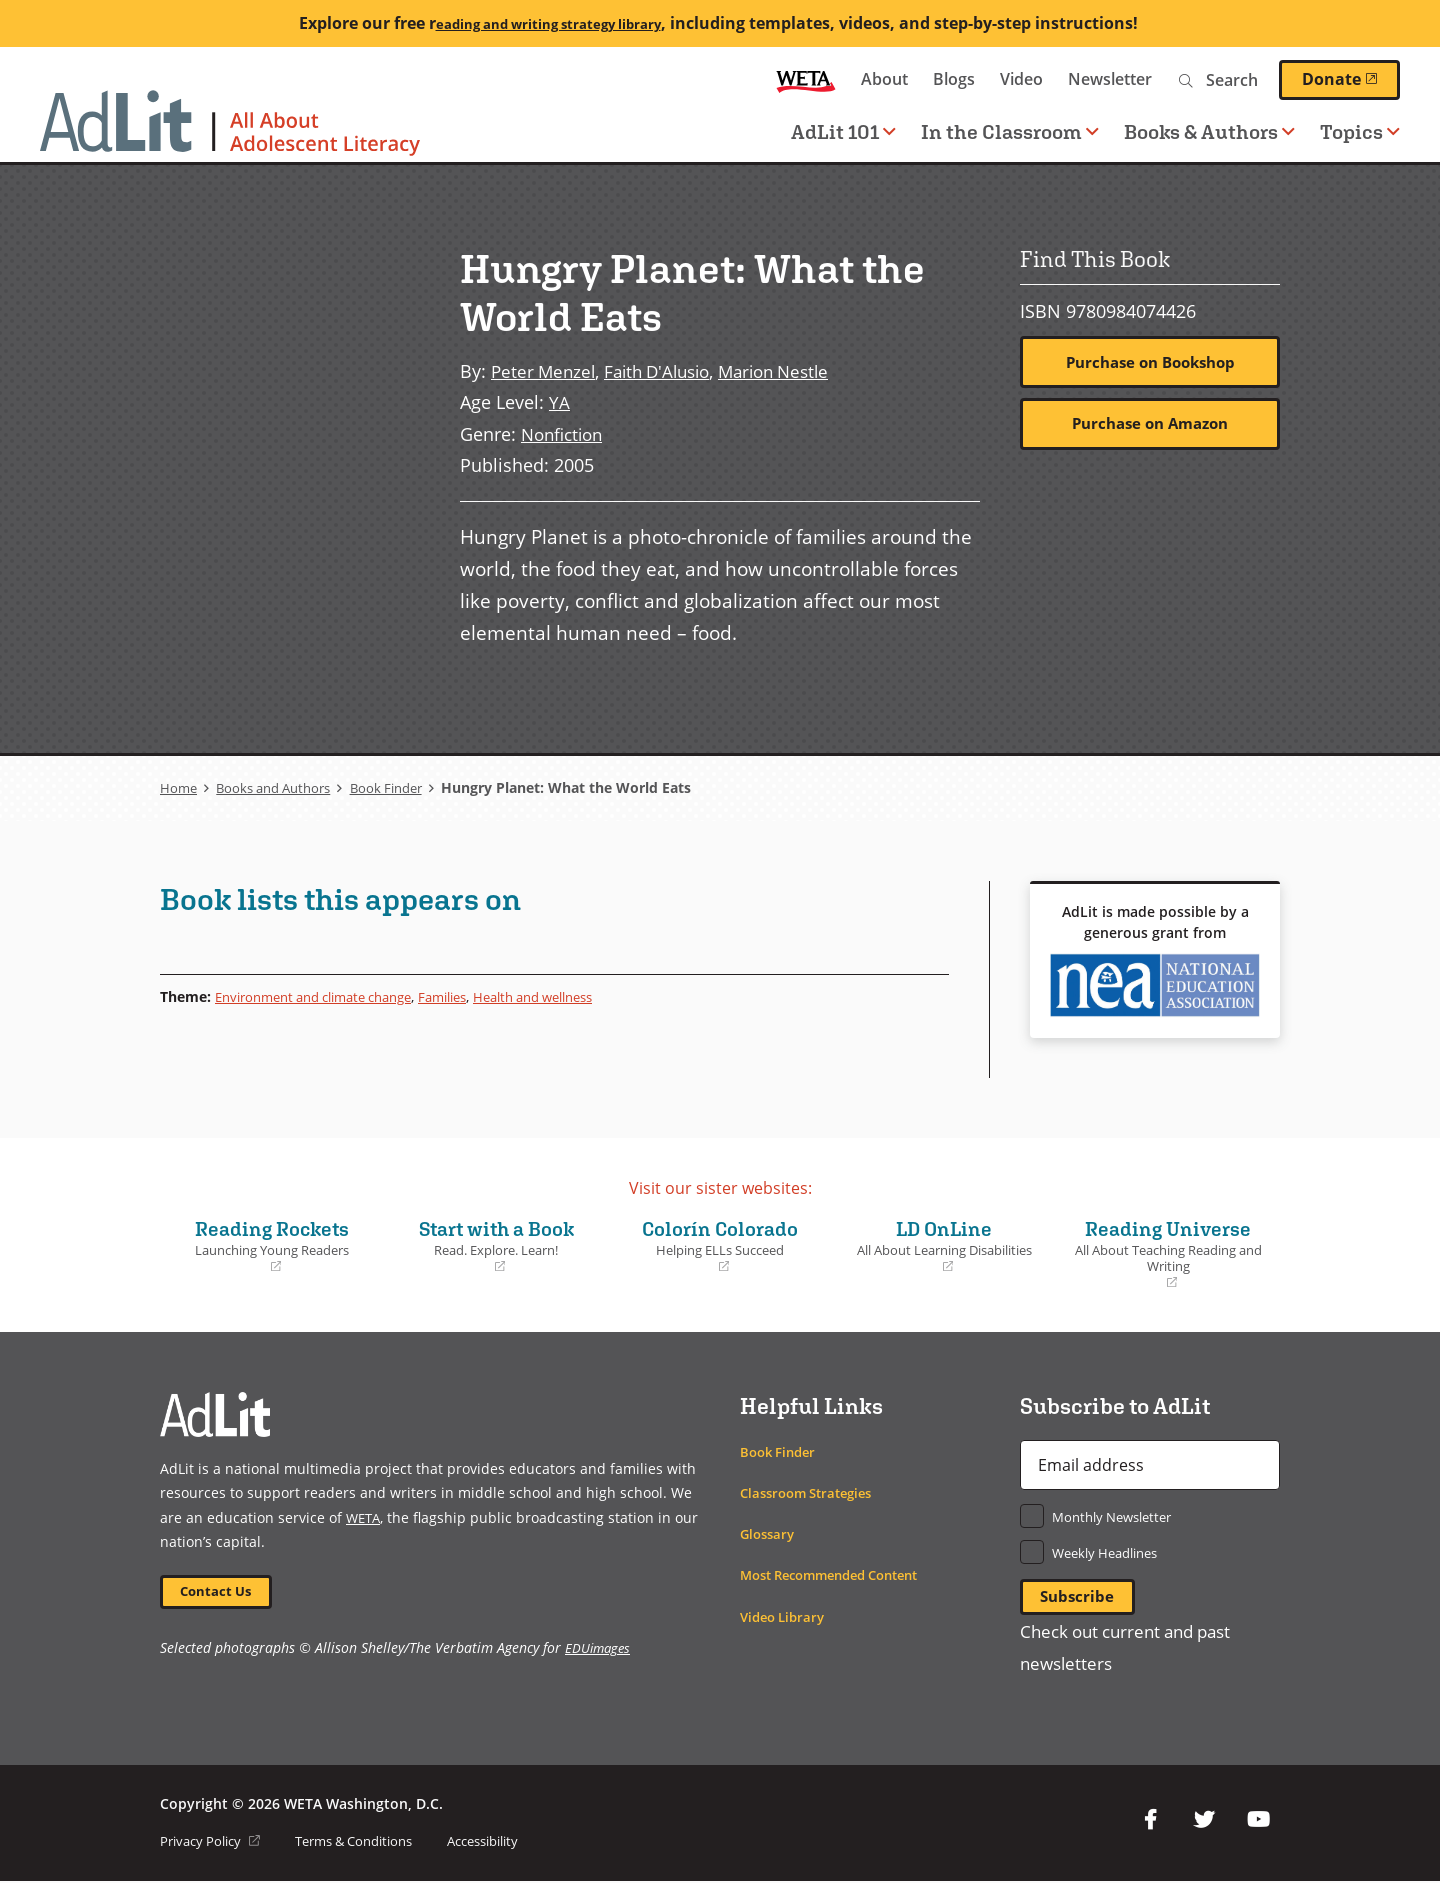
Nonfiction (565, 432)
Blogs (954, 79)
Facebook (1150, 1822)
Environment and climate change (326, 995)
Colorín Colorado (720, 1244)
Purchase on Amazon (1150, 426)
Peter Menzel (545, 370)
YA (559, 401)
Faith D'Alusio (666, 370)
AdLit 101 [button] (843, 131)
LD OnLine (944, 1244)
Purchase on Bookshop (1150, 363)
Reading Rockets (272, 1244)
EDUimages (599, 1650)
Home (179, 786)
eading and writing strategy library (548, 23)
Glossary (769, 1532)
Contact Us (221, 1591)
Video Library (786, 1615)
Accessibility (512, 1842)
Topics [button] (1360, 131)
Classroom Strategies (812, 1491)
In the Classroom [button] (1010, 131)
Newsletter (1110, 79)
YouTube (1258, 1822)
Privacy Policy (214, 1842)
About (884, 79)
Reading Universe (1168, 1252)
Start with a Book (496, 1244)
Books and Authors (281, 786)
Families (471, 995)
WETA (806, 79)
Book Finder (403, 786)
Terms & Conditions (370, 1842)
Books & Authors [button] (1209, 131)
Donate (1351, 79)
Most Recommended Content (840, 1574)
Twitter (1204, 1822)
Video (1021, 79)
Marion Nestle (792, 370)
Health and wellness (574, 995)
